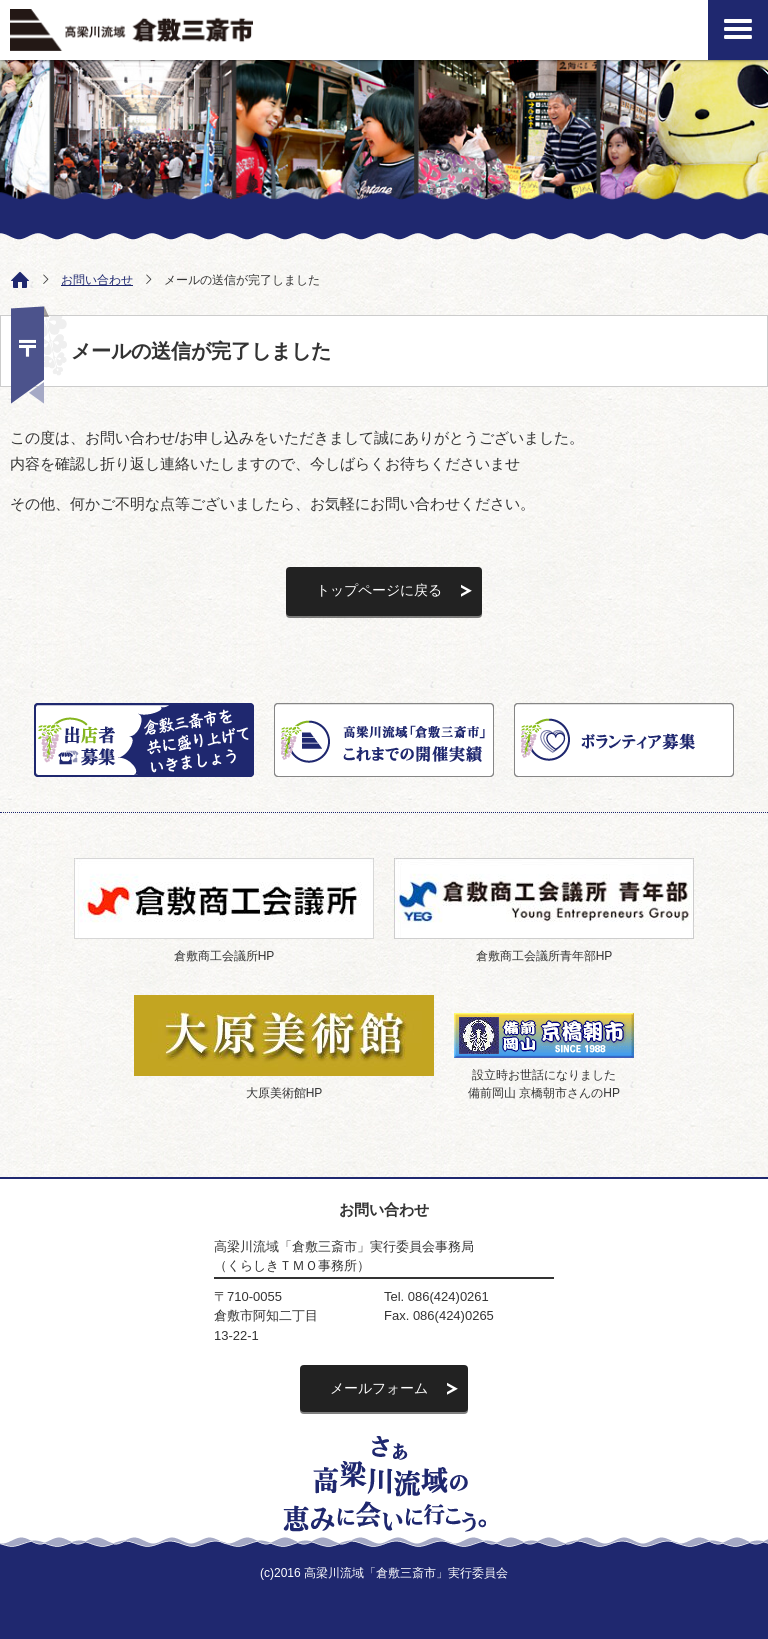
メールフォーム (379, 1388)
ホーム (15, 278)
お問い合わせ (97, 280)
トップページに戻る (379, 590)
